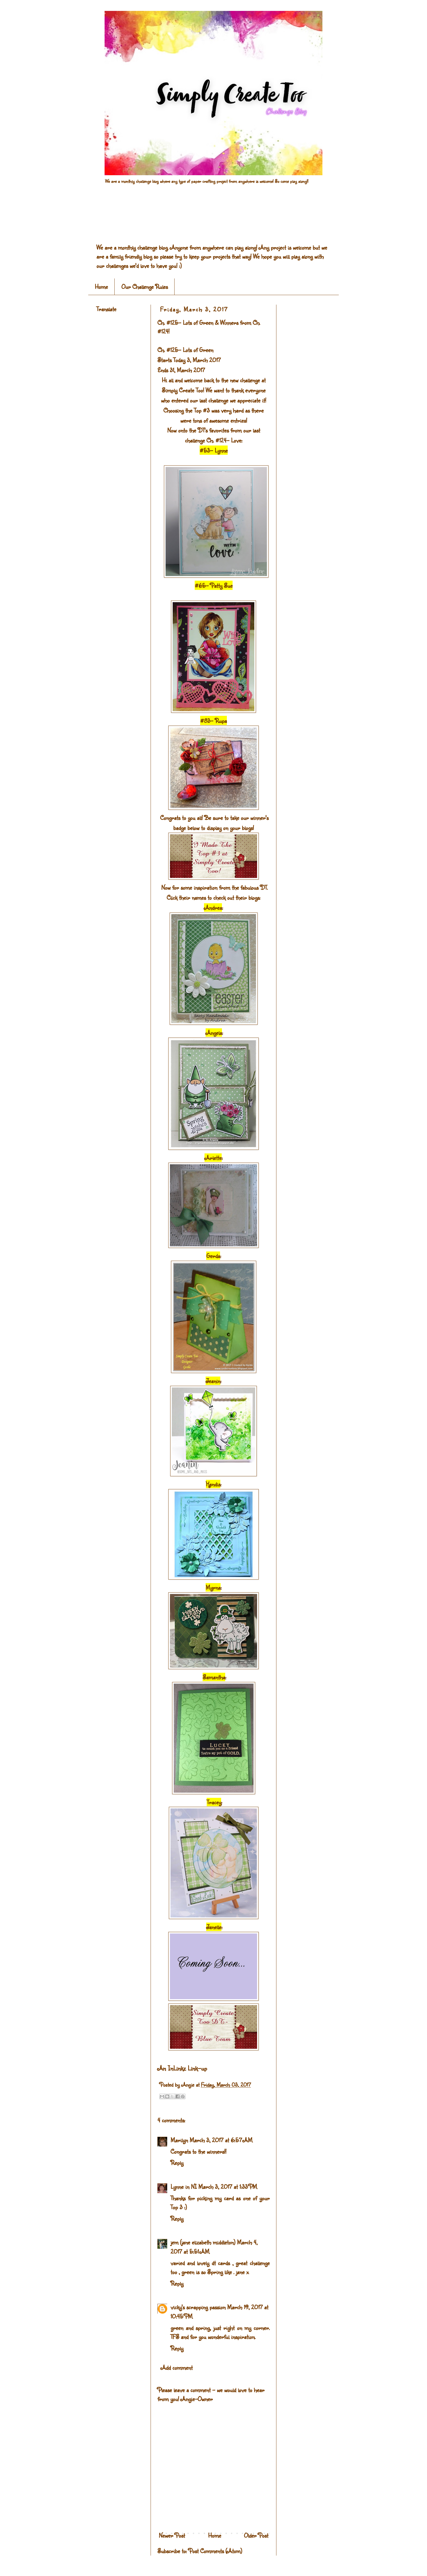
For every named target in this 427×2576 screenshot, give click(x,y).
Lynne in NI (183, 2186)
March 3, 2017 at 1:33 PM (227, 2186)
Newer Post (172, 2535)
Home (101, 286)
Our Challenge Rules (144, 286)
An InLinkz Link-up (182, 2068)
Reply (176, 2162)
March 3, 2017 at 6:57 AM (221, 2140)
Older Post (256, 2535)
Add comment (177, 2367)
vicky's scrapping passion (197, 2307)
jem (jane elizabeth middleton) (202, 2242)
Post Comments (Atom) (215, 2551)
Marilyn (179, 2140)
